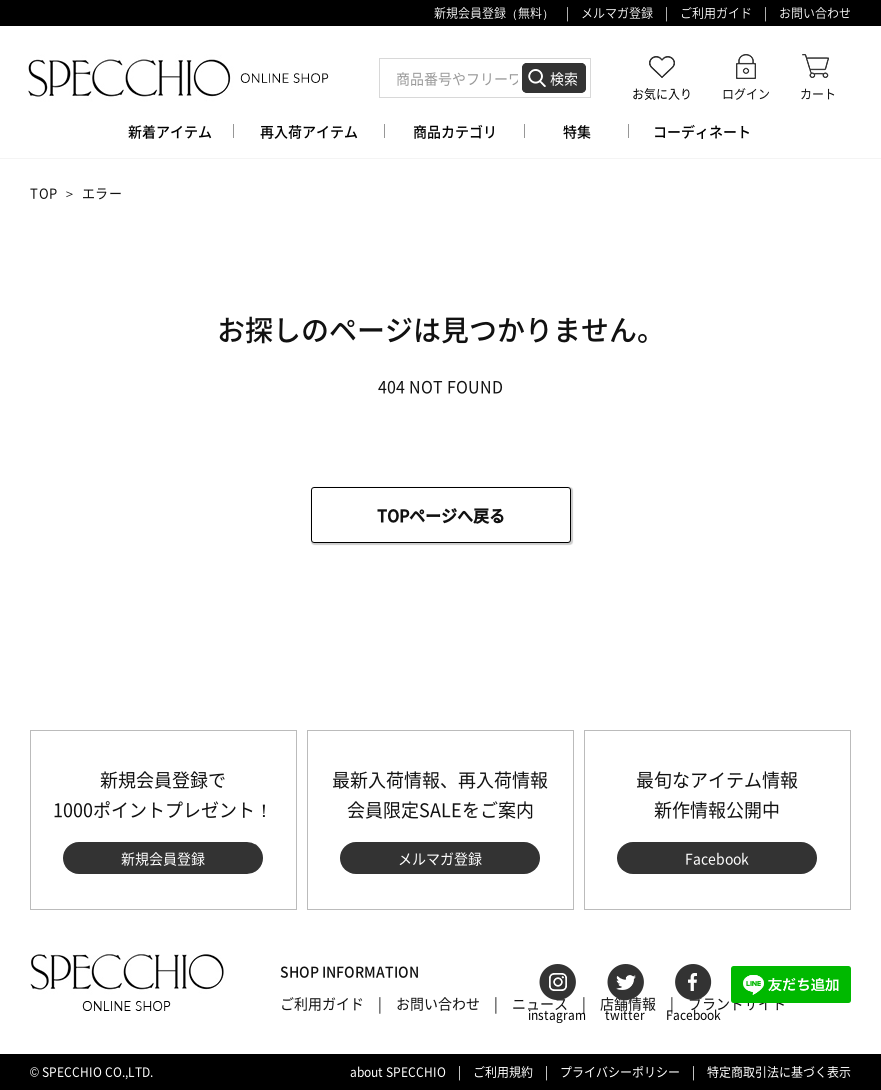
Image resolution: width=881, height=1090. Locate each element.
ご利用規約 (503, 1072)
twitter (625, 1015)
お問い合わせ (815, 13)
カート (818, 93)
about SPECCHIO (398, 1072)
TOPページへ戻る (441, 515)
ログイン (746, 93)
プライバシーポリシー (620, 1072)
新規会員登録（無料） (494, 13)
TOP (44, 192)
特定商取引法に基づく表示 (779, 1072)
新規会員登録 (163, 858)
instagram (557, 1015)
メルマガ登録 (617, 13)
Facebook (717, 858)
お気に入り (662, 93)
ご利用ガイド (716, 13)
